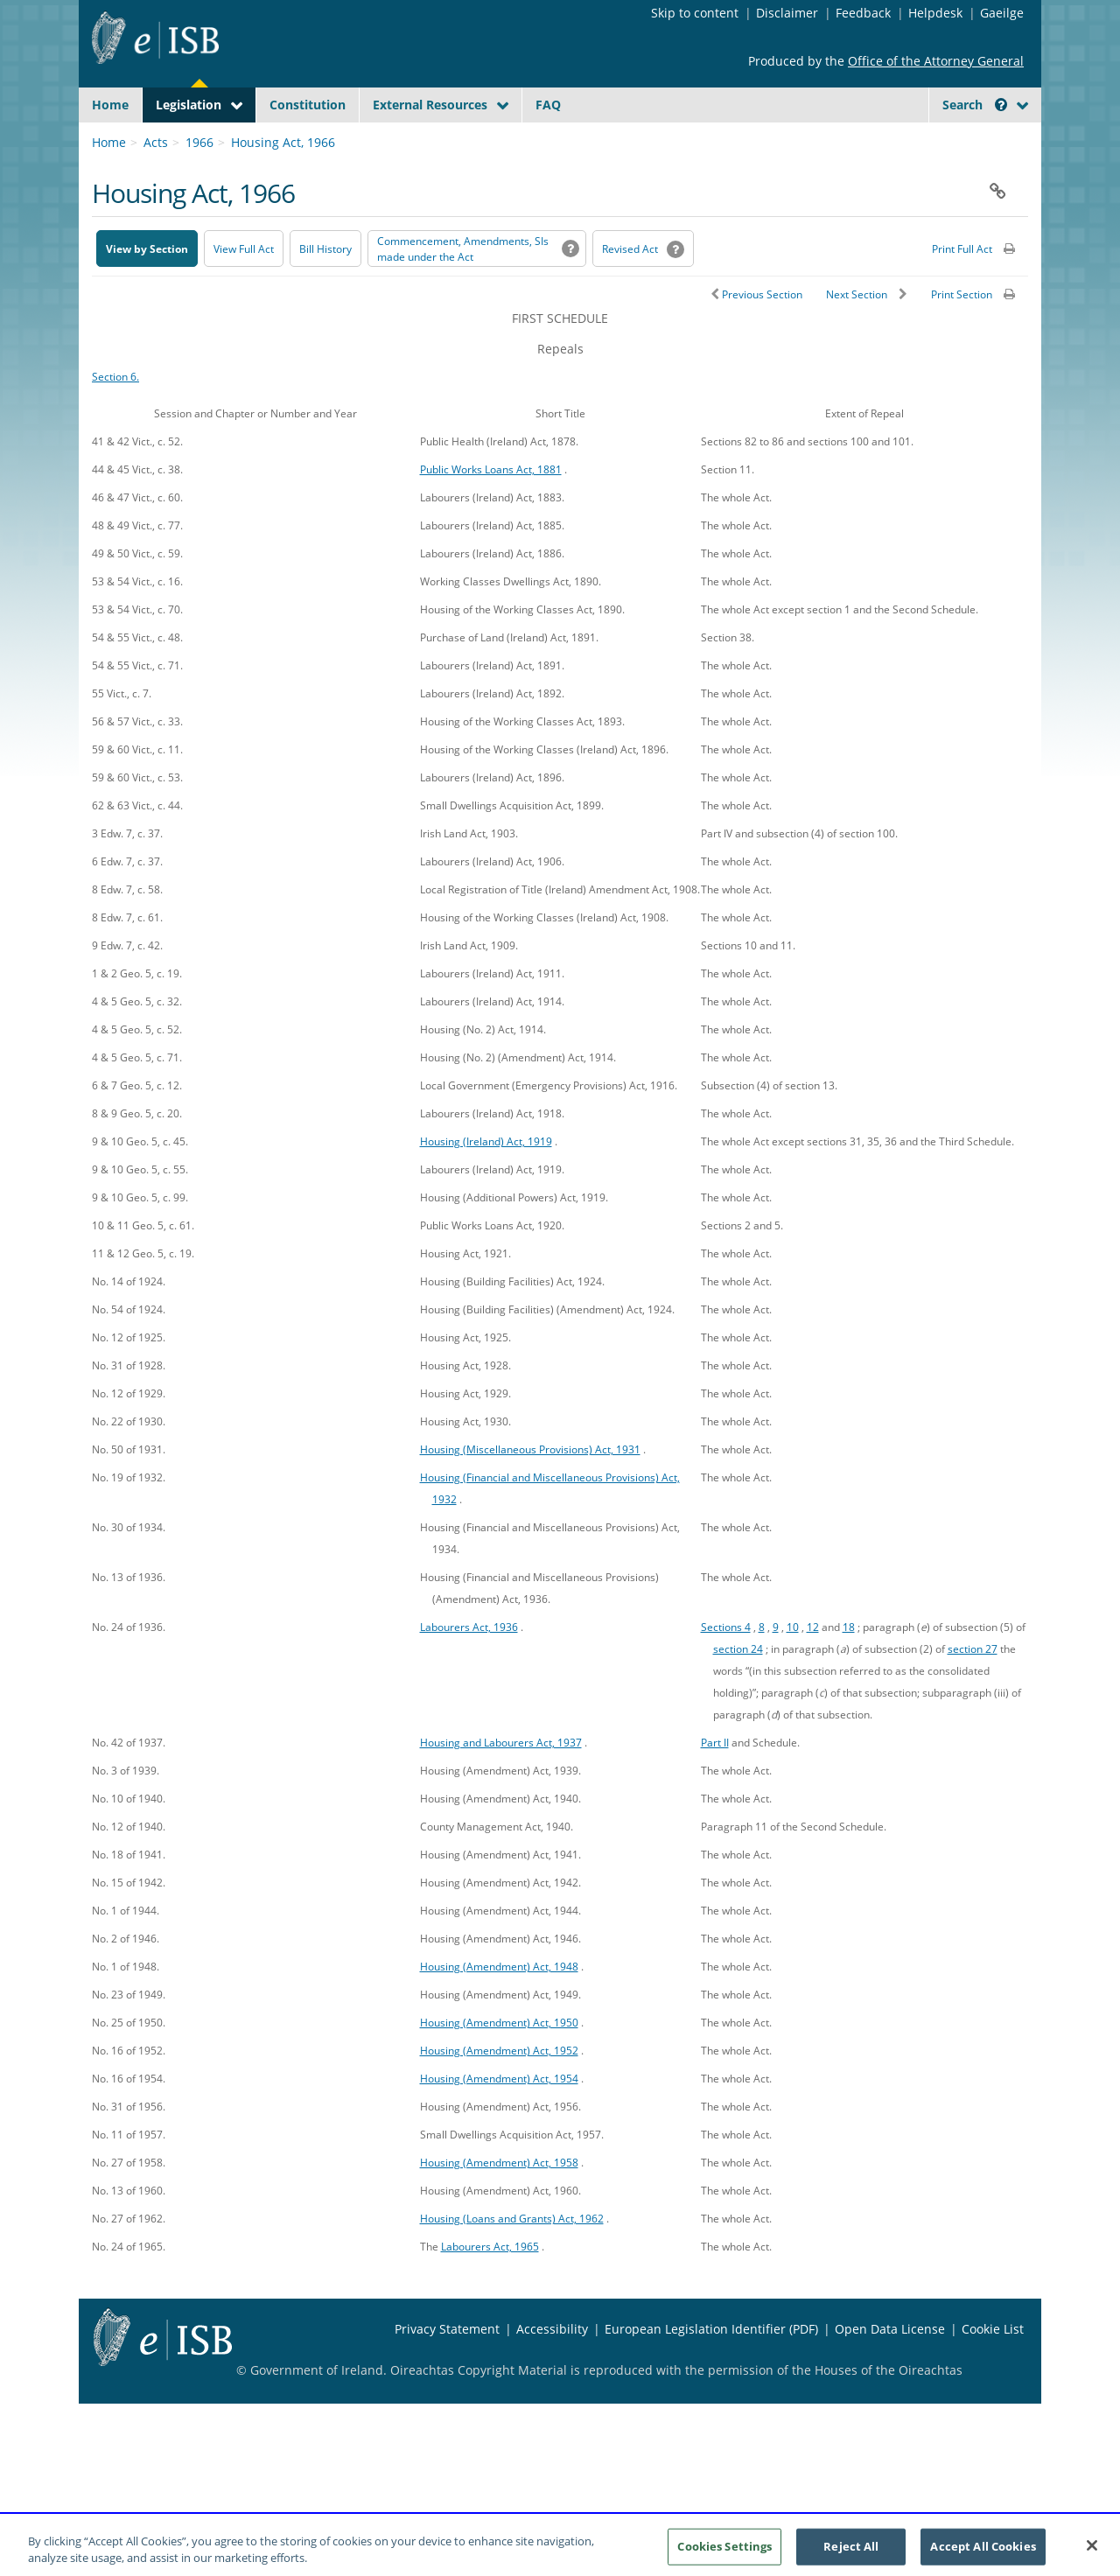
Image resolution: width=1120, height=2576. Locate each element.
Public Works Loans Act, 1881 (491, 510)
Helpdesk (935, 12)
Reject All (850, 2553)
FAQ (548, 104)
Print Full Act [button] (962, 290)
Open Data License (890, 2370)
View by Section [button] (147, 290)
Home (110, 104)
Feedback (863, 12)
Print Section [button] (961, 335)
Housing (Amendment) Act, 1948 (499, 2007)
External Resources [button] (430, 104)
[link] (962, 144)
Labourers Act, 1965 (490, 2287)
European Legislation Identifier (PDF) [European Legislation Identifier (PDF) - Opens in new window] (711, 2370)
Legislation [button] (188, 104)
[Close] (1092, 2553)
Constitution (308, 104)
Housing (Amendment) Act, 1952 (499, 2091)
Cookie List (993, 2370)
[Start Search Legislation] (868, 139)
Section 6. (115, 417)
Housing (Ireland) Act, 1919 (486, 1182)
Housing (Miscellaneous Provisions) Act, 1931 (530, 1490)
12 (813, 1668)
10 (793, 1668)
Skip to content (694, 12)
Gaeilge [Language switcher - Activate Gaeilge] (1002, 12)
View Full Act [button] (244, 290)
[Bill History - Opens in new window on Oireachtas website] (325, 289)
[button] (1001, 104)
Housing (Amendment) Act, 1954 (499, 2119)
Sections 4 (726, 1668)
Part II (715, 1783)
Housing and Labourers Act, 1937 (501, 1783)
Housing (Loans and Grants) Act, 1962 (512, 2259)
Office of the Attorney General (936, 60)
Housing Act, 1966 (283, 183)
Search (974, 104)
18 (849, 1668)
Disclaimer (787, 12)
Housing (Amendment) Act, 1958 (499, 2203)
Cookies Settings (724, 2553)
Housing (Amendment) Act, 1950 (499, 2063)
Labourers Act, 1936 (469, 1668)
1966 (200, 183)
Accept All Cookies (982, 2553)
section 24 (738, 1690)
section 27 (973, 1690)
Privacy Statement (447, 2370)
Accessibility (552, 2370)
